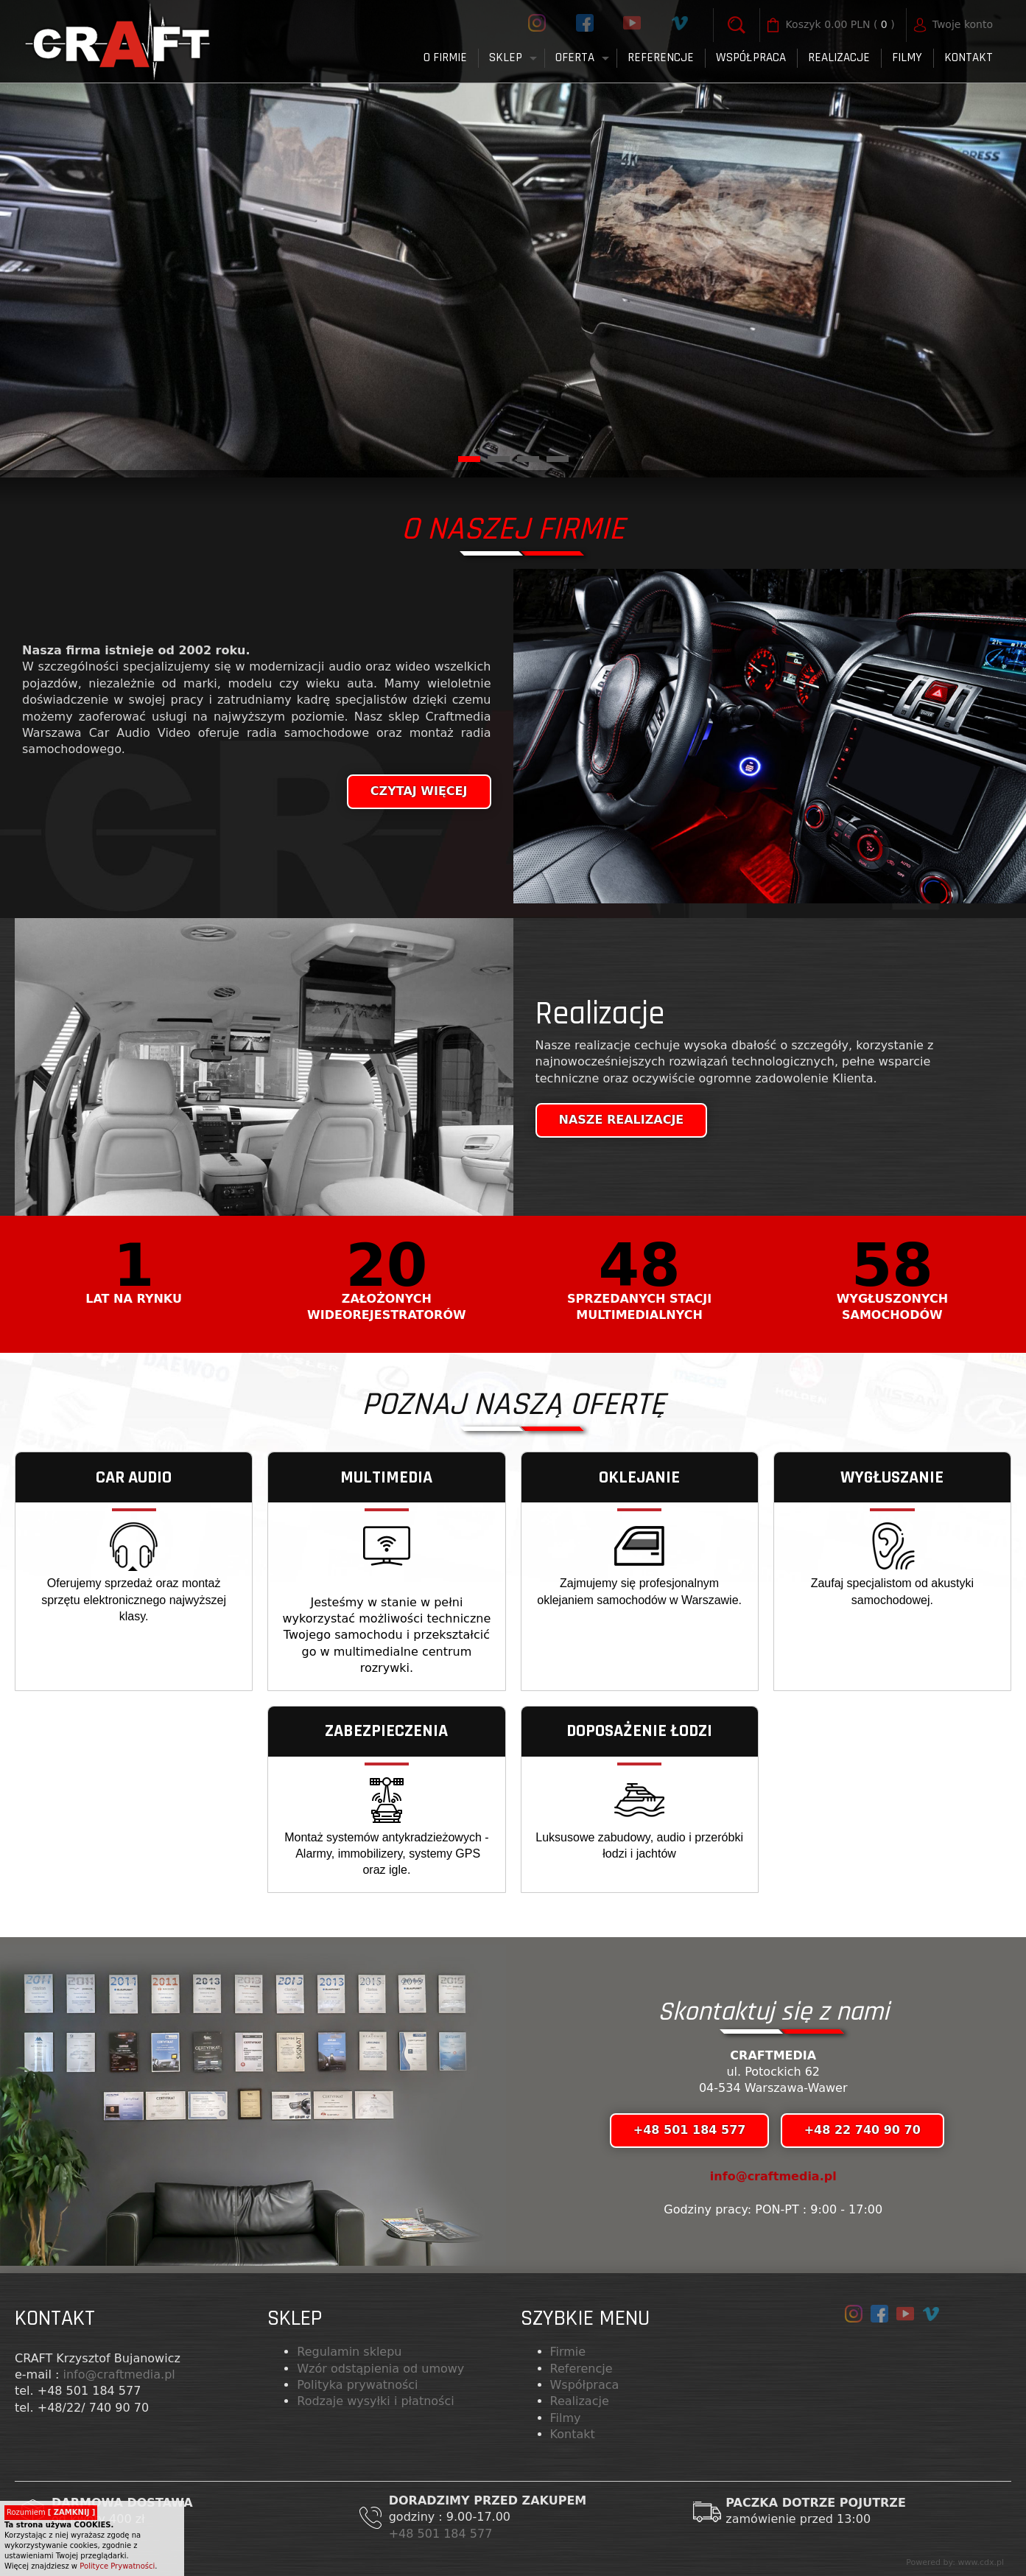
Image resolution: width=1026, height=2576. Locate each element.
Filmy (565, 2418)
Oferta (574, 57)
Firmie (568, 2352)
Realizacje (839, 57)
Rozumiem (51, 2512)
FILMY (907, 57)
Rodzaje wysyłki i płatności (375, 2401)
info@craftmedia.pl (773, 2176)
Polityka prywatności (357, 2385)
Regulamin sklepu (349, 2352)
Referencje (661, 57)
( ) (840, 25)
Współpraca (751, 57)
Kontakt (968, 57)
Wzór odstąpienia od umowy (380, 2369)
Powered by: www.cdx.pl (955, 2562)
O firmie (445, 57)
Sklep (505, 57)
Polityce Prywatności (117, 2566)
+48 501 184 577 (442, 2534)
